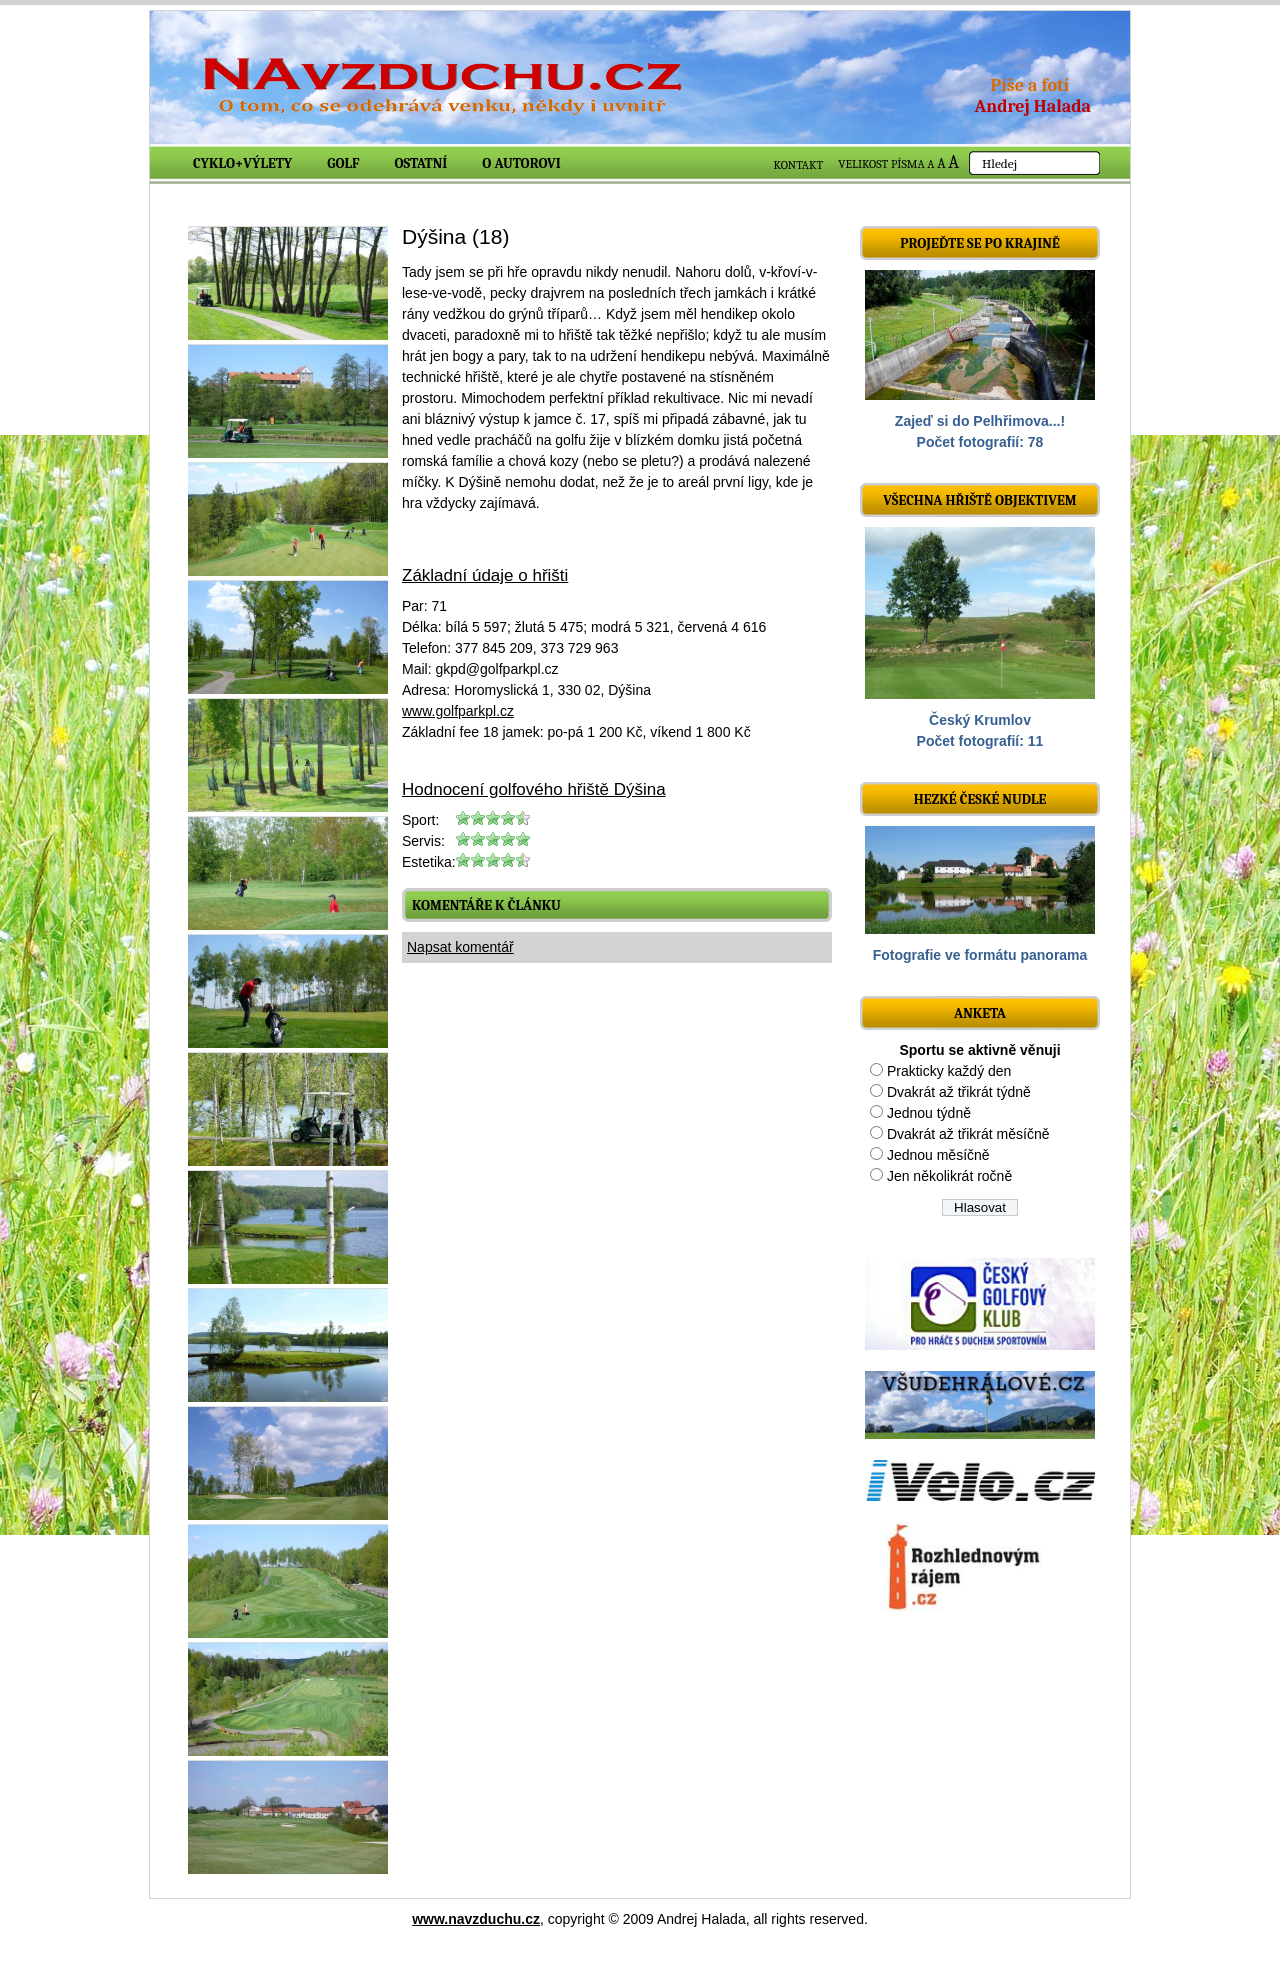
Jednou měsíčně (938, 1155)
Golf (343, 163)
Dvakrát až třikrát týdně (959, 1092)
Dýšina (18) (455, 236)
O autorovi (521, 163)
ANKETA (980, 1013)
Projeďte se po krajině (980, 243)
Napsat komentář (460, 947)
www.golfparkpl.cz (458, 711)
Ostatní (421, 163)
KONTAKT (799, 165)
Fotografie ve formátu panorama (980, 955)
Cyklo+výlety (242, 163)
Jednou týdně (929, 1113)
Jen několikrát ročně (949, 1176)
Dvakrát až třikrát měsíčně (968, 1134)
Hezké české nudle (980, 799)
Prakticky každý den (949, 1071)
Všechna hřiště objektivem (979, 500)
